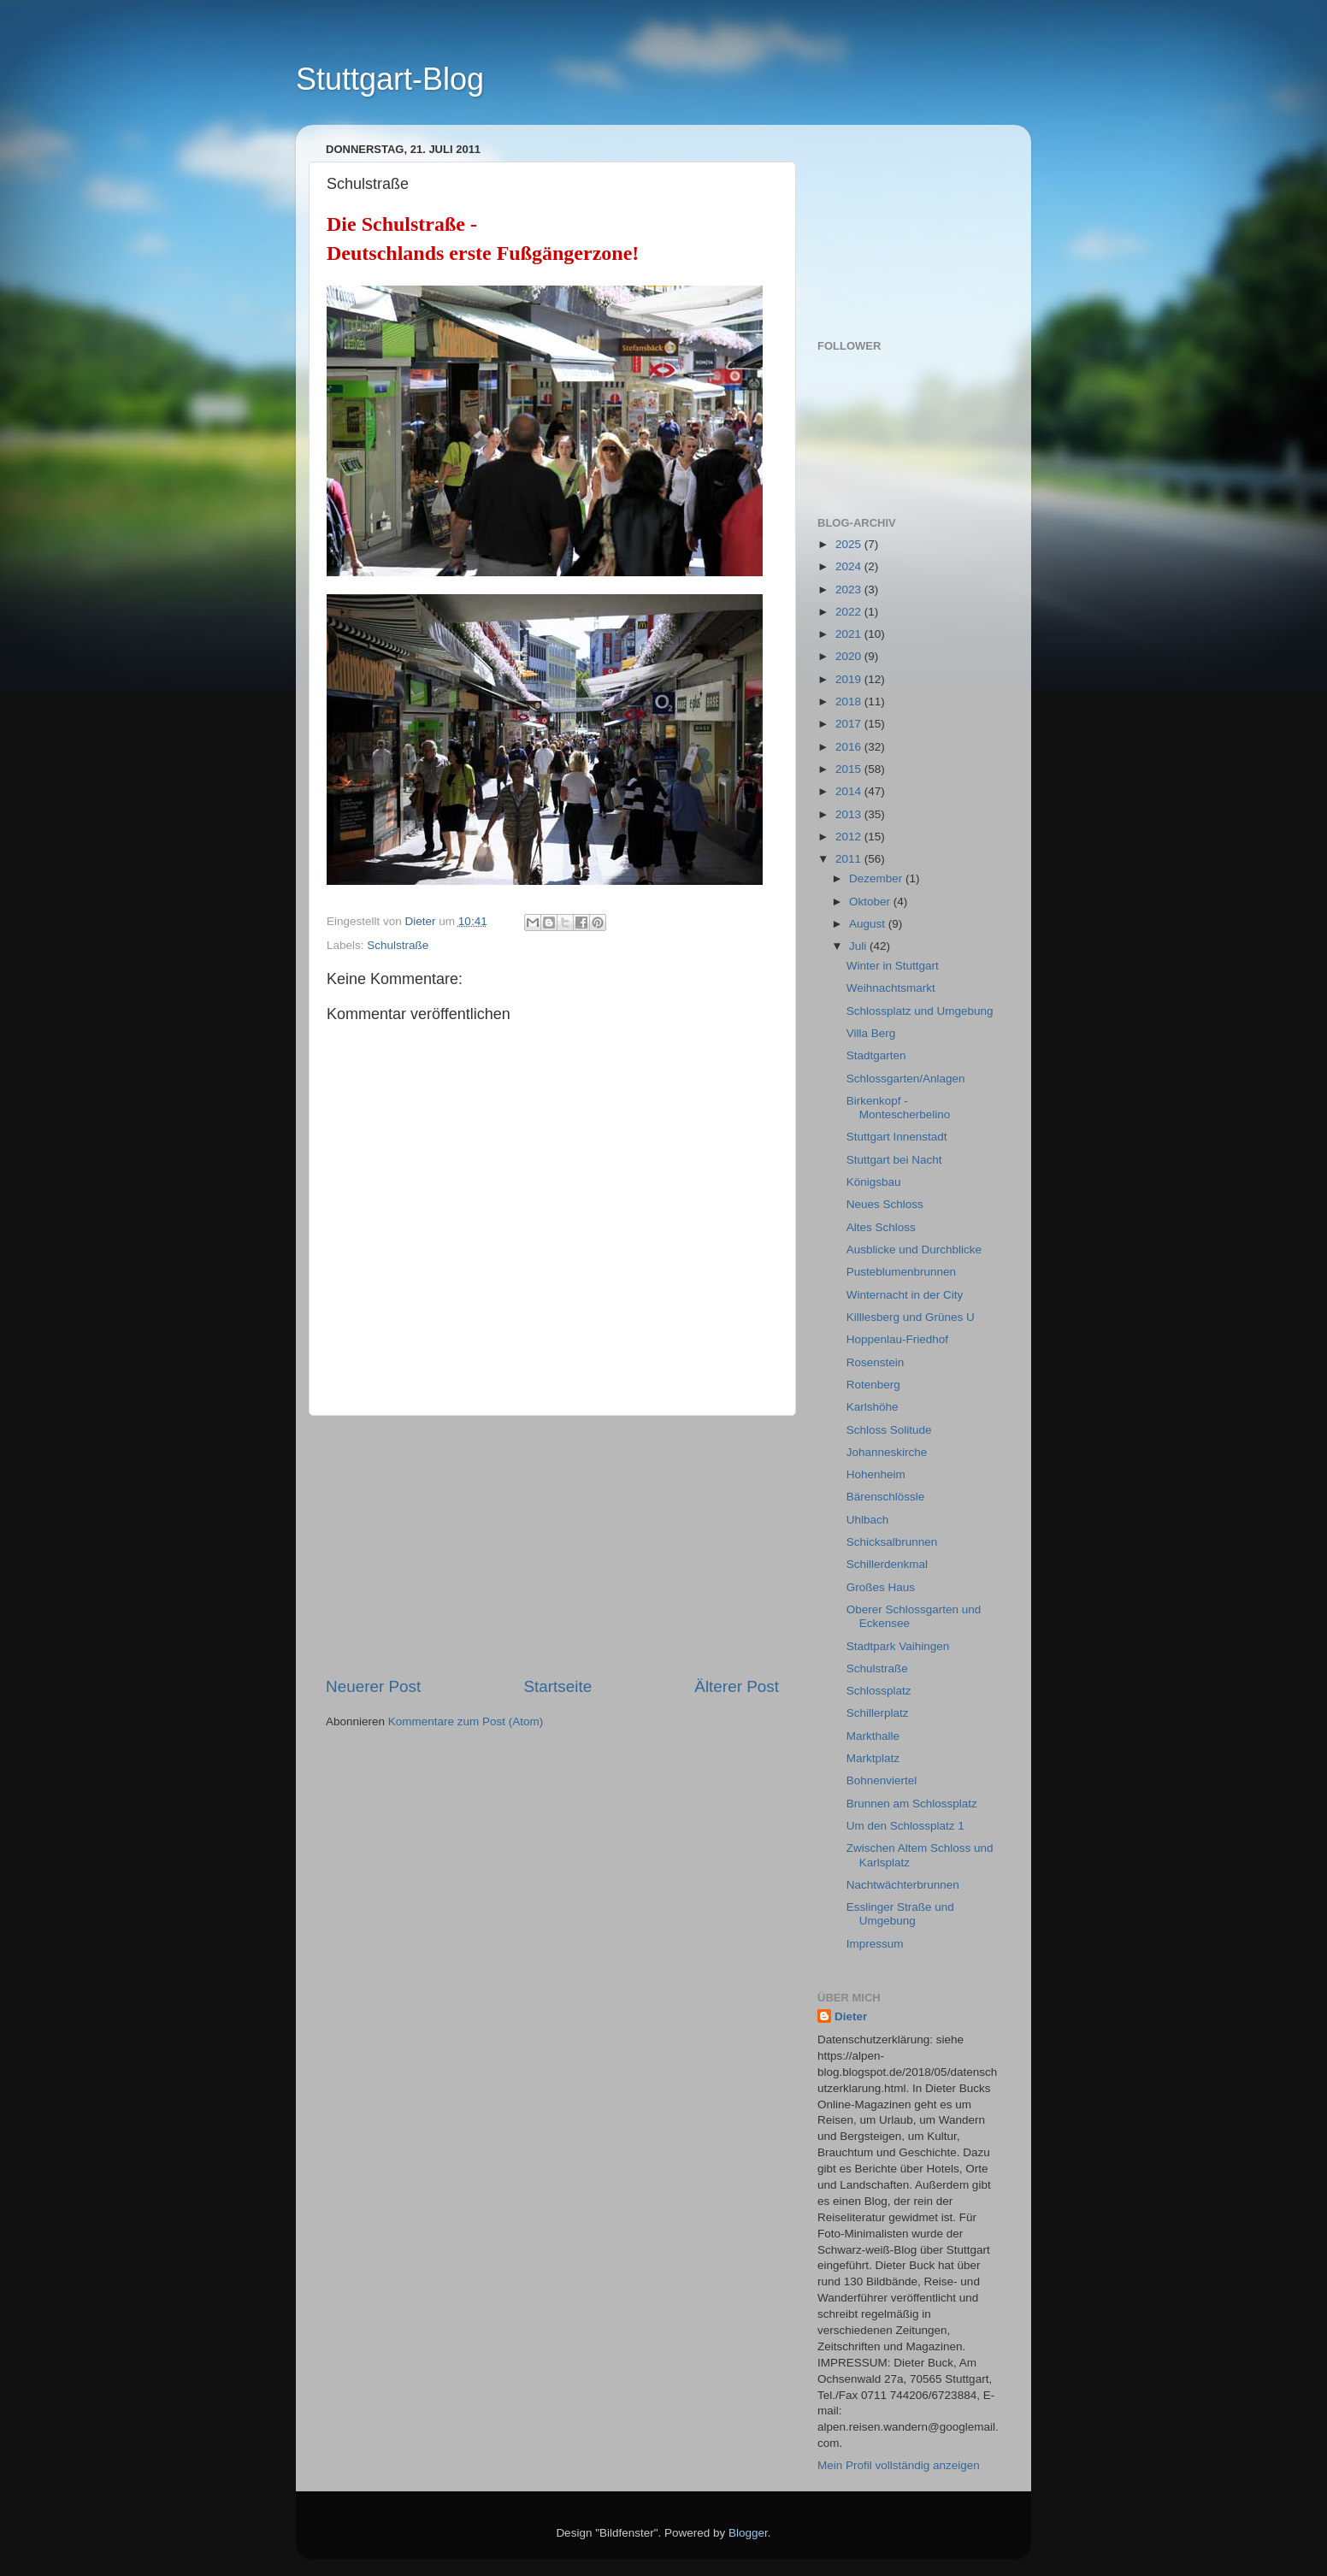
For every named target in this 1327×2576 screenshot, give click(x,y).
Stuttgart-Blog (390, 79)
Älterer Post (736, 1686)
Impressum (875, 1943)
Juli (859, 946)
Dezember (877, 878)
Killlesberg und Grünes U (910, 1317)
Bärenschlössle (885, 1496)
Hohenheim (875, 1474)
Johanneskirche (887, 1452)
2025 (849, 544)
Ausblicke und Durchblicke (914, 1249)
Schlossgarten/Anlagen (905, 1078)
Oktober (871, 901)
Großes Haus (880, 1587)
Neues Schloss (884, 1204)
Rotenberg (873, 1384)
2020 (849, 656)
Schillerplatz (877, 1713)
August (868, 923)
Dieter (851, 2016)
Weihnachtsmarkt (890, 987)
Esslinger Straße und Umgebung (900, 1914)
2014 (849, 791)
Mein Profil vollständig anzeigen (898, 2465)
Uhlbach (867, 1519)
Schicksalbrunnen (892, 1542)
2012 (849, 836)
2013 (849, 814)
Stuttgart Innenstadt (896, 1136)
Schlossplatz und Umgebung (920, 1011)
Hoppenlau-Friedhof (897, 1339)
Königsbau (873, 1182)
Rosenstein (875, 1362)
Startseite (557, 1686)
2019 (849, 679)
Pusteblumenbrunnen (901, 1271)
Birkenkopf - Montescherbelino (898, 1107)
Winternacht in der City (905, 1294)
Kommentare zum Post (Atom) (466, 1721)
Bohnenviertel (881, 1780)
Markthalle (872, 1736)
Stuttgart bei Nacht (894, 1159)
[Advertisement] (552, 1546)
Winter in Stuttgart (892, 965)
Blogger (748, 2532)
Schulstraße (397, 945)
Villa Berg (871, 1033)
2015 (849, 769)
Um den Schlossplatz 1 (905, 1825)
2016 (849, 746)
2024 (849, 566)
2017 (849, 723)
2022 (849, 611)
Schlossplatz (878, 1690)
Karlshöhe (872, 1406)
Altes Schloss (881, 1227)
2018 (849, 701)
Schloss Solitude (889, 1430)
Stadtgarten (876, 1055)
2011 (849, 858)
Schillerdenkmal (887, 1564)
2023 (849, 589)
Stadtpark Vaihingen (898, 1646)
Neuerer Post (373, 1686)
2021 (849, 634)
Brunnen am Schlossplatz (911, 1803)
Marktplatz (872, 1758)
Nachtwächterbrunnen (902, 1884)
